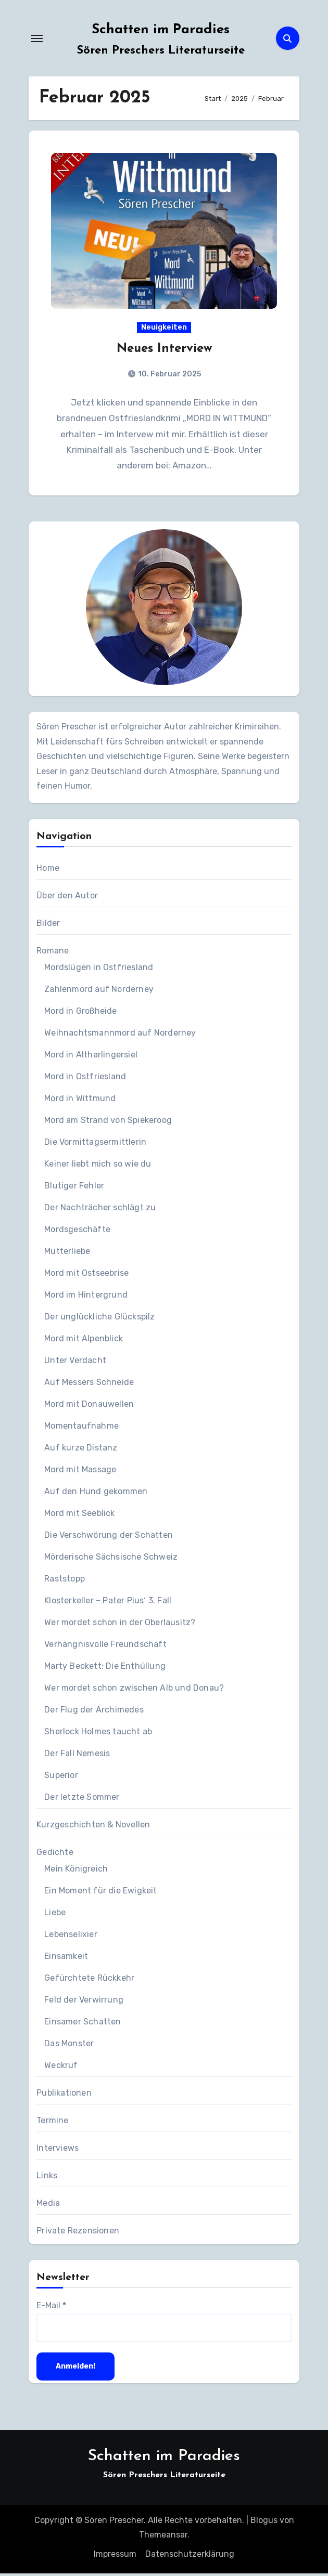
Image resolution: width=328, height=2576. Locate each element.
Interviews (57, 2150)
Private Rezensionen (77, 2233)
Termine (52, 2123)
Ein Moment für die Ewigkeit (100, 1893)
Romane (52, 953)
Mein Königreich (76, 1871)
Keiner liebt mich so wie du (97, 1166)
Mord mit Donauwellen (89, 1406)
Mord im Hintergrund (86, 1297)
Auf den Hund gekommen (95, 1494)
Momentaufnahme (81, 1428)
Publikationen (64, 2095)
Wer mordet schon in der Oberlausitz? (119, 1625)
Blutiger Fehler (74, 1188)
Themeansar (163, 2537)
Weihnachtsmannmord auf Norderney (120, 1035)
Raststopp (64, 1581)
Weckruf (61, 2068)
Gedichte (54, 1855)
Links (46, 2178)
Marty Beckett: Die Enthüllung (105, 1668)
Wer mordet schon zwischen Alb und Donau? (134, 1690)
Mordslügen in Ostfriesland (98, 970)
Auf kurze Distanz (80, 1450)
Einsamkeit (66, 1959)
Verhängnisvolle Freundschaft (105, 1647)
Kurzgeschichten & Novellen (93, 1827)
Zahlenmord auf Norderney (99, 992)
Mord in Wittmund (80, 1101)
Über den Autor (67, 898)
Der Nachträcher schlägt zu (100, 1210)
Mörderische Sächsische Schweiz (111, 1559)
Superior (61, 1778)
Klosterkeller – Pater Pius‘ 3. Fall (107, 1603)
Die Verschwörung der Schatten (108, 1537)
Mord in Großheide (80, 1013)
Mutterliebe (67, 1254)
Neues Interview (164, 350)
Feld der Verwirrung (83, 2002)
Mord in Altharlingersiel (90, 1057)
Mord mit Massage (80, 1472)
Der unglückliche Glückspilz (99, 1319)
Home (47, 870)
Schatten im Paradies (161, 30)
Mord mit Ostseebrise (86, 1275)
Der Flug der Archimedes (94, 1712)
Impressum (115, 2556)
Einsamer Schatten (82, 2024)
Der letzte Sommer (81, 1799)
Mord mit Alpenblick (83, 1341)
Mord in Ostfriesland (85, 1079)
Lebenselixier (70, 1937)
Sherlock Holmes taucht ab (98, 1734)
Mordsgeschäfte (77, 1232)
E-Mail (51, 2308)
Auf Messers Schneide (89, 1385)
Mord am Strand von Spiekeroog (108, 1123)
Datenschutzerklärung (189, 2556)
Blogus (263, 2522)
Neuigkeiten (164, 328)
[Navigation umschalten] (37, 38)
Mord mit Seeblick (79, 1516)
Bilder (48, 926)
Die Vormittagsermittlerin (95, 1144)
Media (48, 2206)
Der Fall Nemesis (77, 1756)
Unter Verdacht (75, 1363)
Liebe (55, 1915)
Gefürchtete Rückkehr (89, 1980)
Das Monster (69, 2046)
